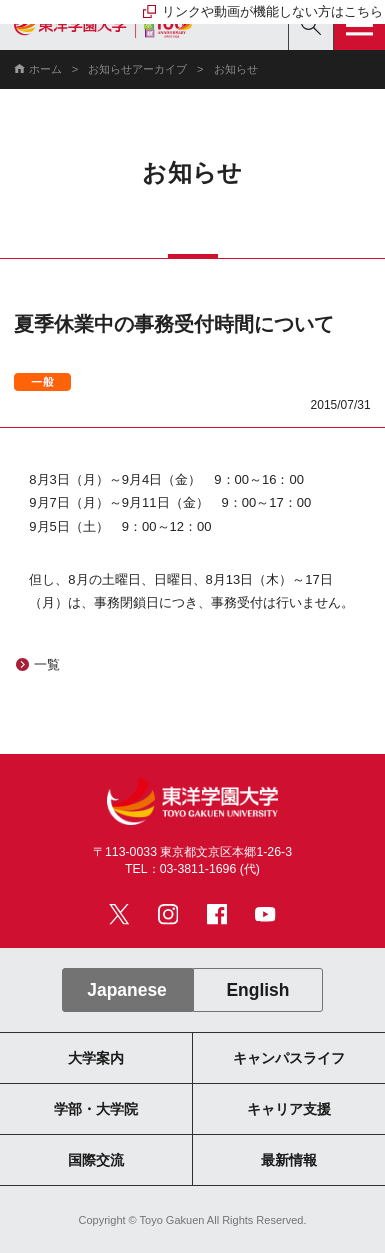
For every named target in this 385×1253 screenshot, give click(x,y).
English (257, 990)
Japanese (127, 990)
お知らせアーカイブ (137, 69)
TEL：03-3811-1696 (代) (192, 869)
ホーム (45, 69)
